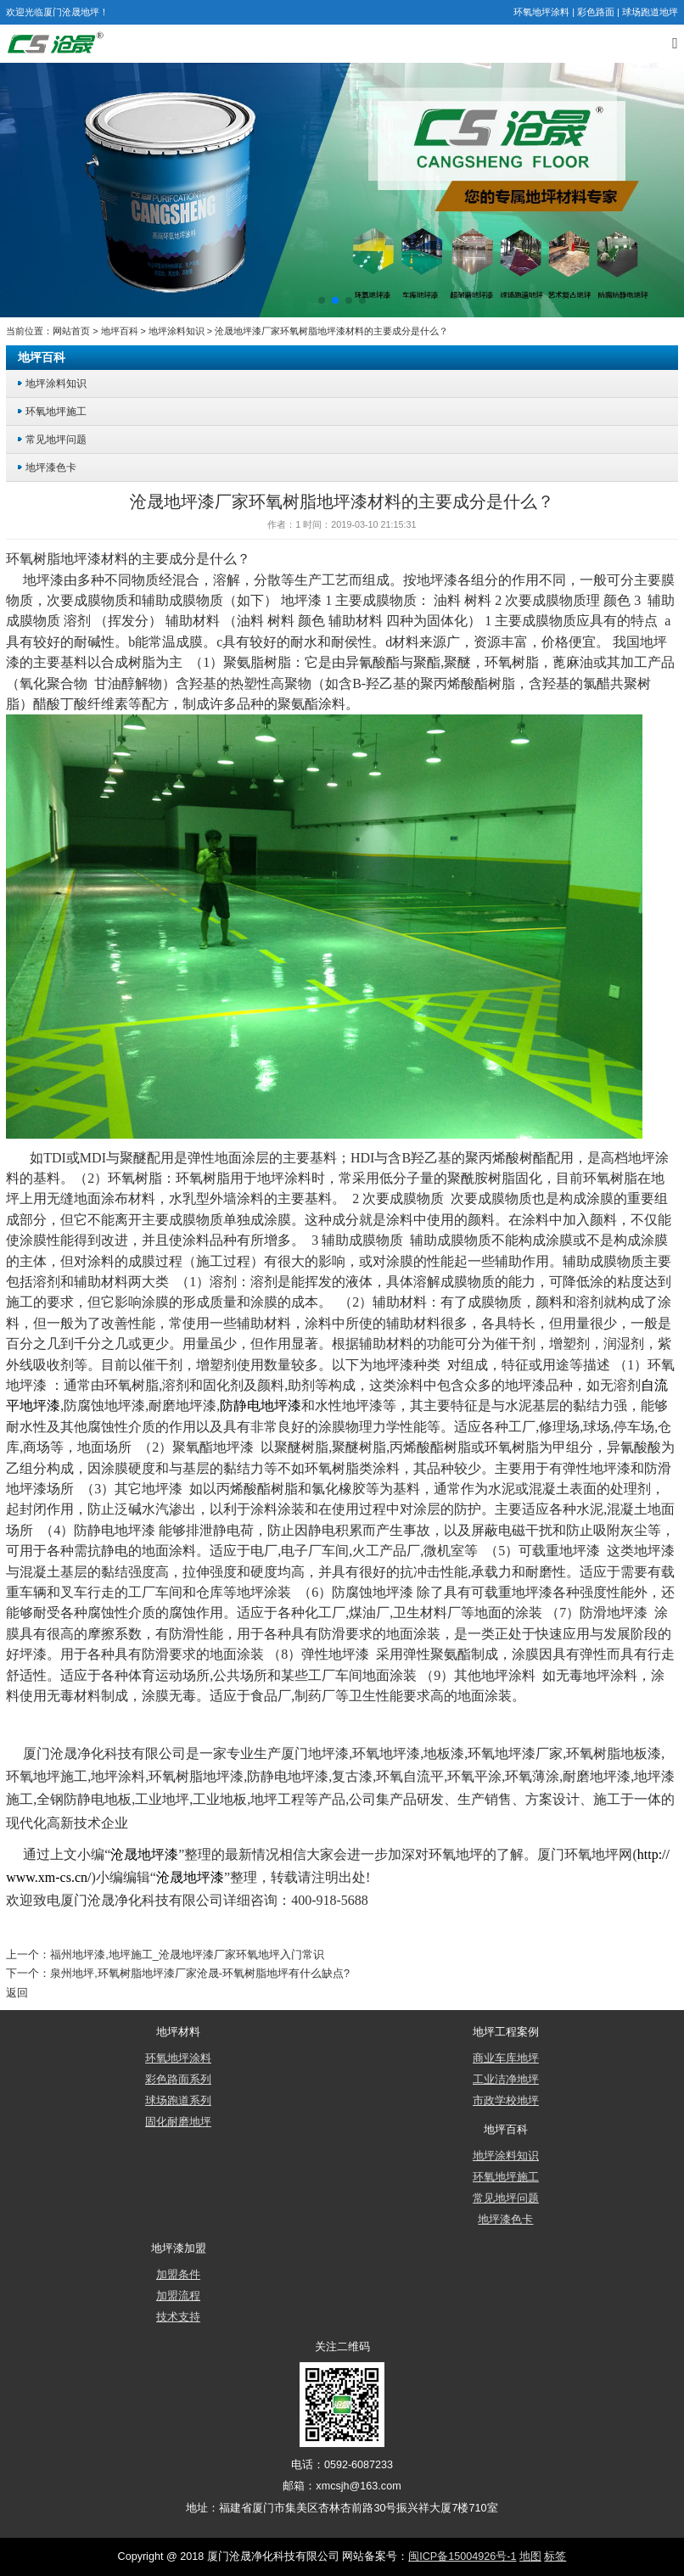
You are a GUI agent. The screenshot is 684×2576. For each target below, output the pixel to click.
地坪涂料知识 (177, 331)
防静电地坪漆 (114, 1530)
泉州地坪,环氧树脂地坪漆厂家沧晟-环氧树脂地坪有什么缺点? (200, 1974)
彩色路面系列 (178, 2080)
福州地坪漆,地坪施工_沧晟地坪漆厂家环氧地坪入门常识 (187, 1955)
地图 (530, 2556)
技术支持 (178, 2317)
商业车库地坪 (506, 2058)
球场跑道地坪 (650, 12)
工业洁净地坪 (506, 2080)
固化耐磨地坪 (178, 2122)
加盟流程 (178, 2296)
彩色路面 (595, 12)
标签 (555, 2556)
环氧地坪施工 (56, 411)
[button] (321, 300)
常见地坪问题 (56, 439)
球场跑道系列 (178, 2101)
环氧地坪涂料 (541, 12)
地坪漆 (80, 559)
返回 (17, 1993)
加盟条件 (178, 2275)
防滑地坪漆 (614, 1612)
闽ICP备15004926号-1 (462, 2556)
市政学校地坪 (506, 2101)
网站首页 (71, 331)
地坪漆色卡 (50, 467)
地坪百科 (119, 331)
